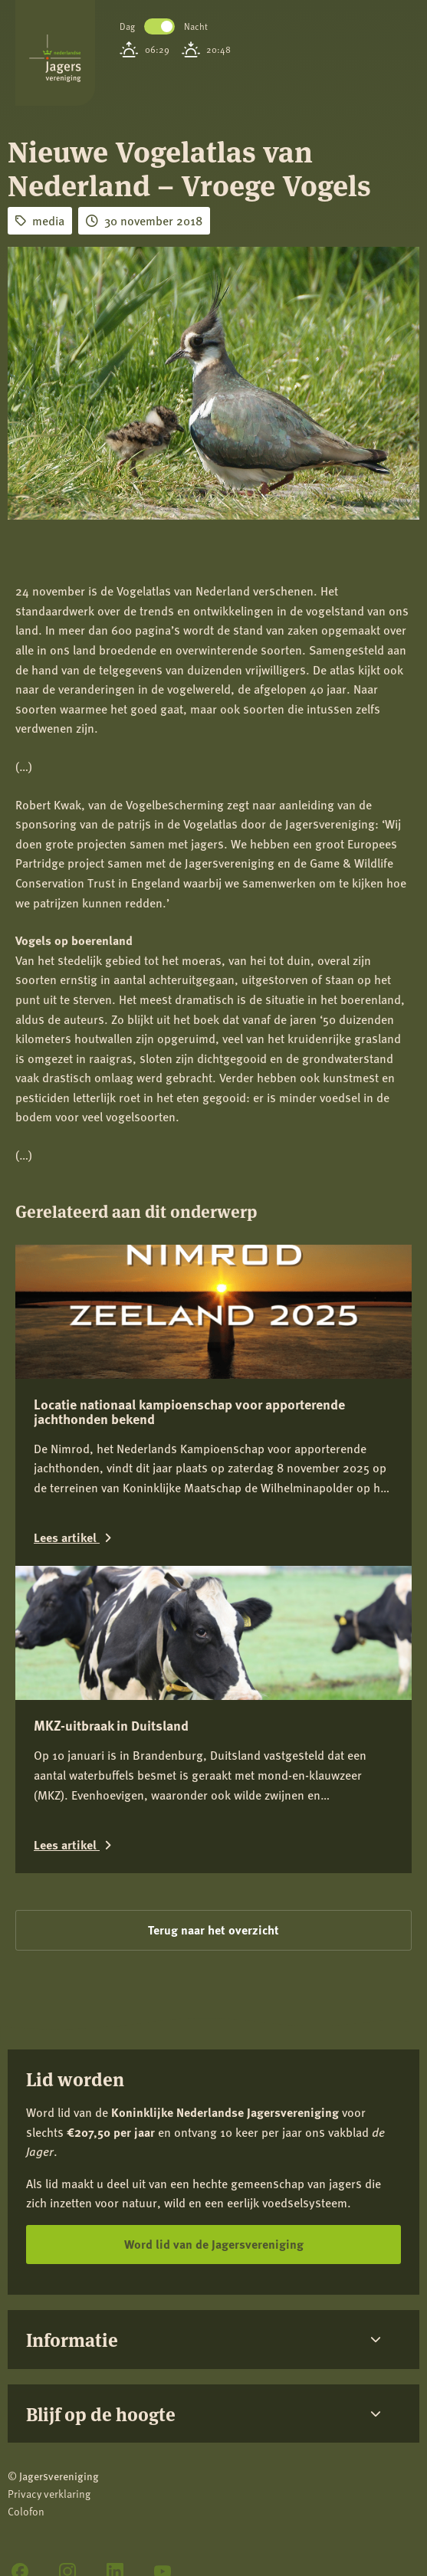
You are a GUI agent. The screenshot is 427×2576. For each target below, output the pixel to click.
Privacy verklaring (49, 2493)
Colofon (26, 2511)
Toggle (159, 26)
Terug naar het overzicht (213, 1929)
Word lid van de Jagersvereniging (214, 2244)
